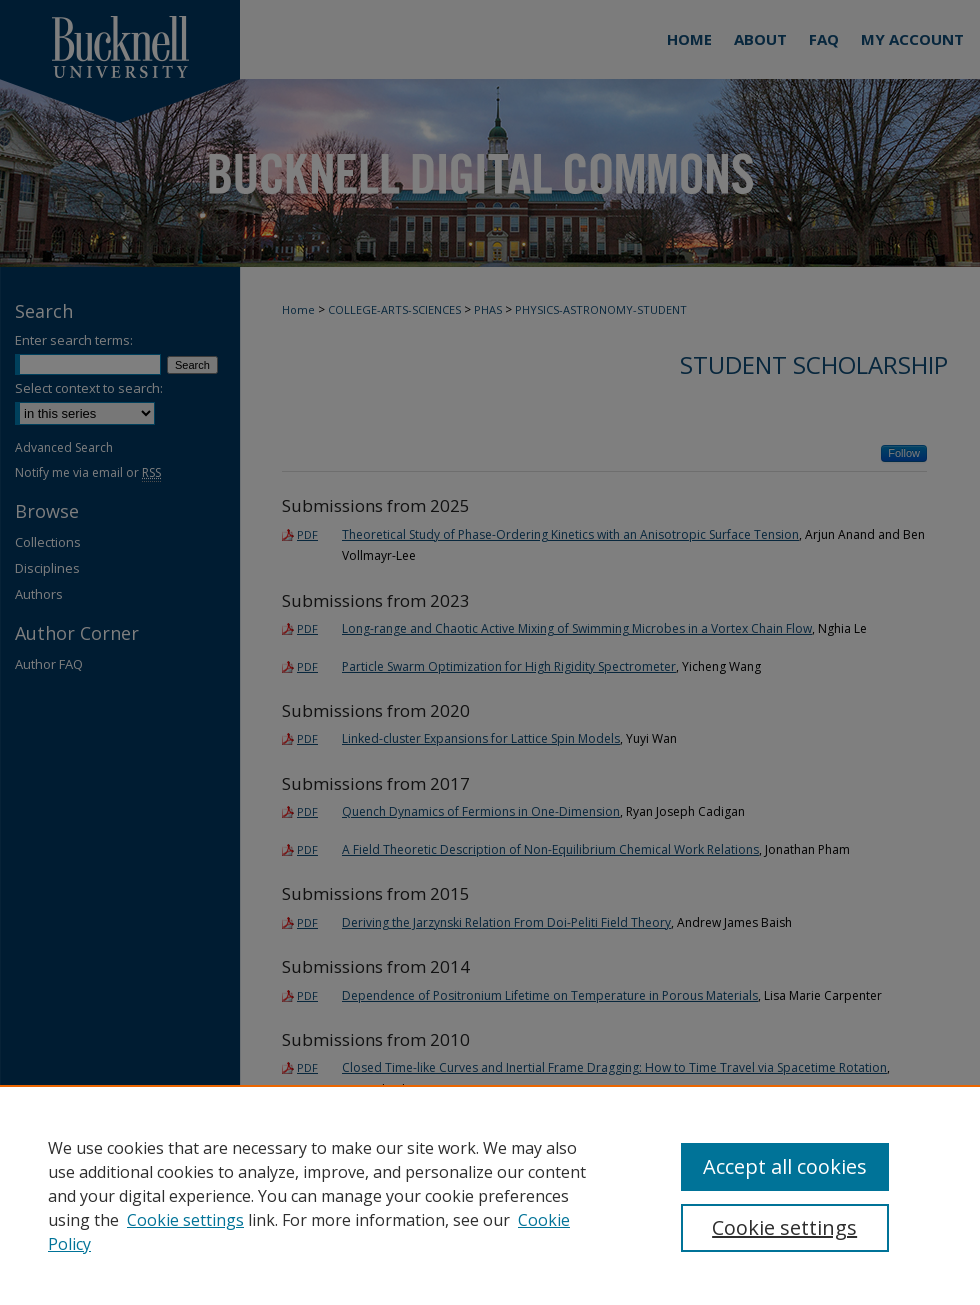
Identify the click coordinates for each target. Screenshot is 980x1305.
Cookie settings (185, 1220)
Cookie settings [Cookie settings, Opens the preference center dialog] (784, 1227)
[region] (490, 1195)
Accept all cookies (785, 1166)
